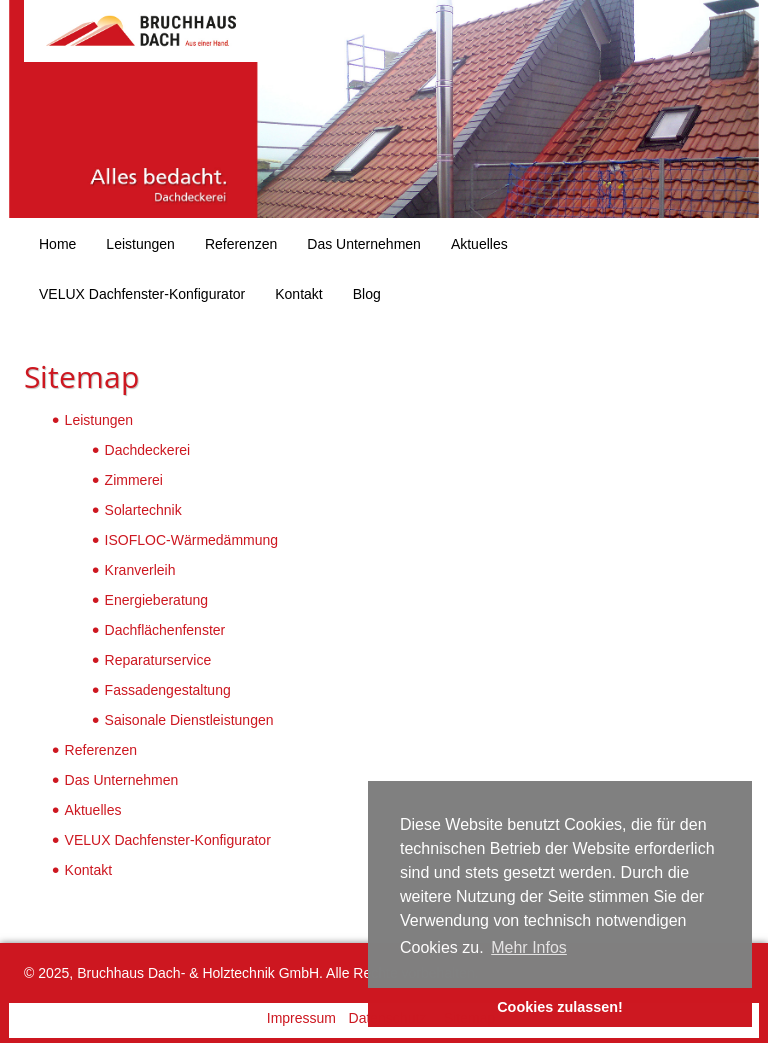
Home (57, 244)
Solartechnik (143, 510)
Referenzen (241, 244)
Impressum (301, 1018)
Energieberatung (157, 600)
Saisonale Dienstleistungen (189, 720)
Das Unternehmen (364, 244)
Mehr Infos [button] (529, 947)
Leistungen (140, 244)
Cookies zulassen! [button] (560, 1007)
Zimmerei (134, 480)
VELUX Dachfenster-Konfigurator (142, 294)
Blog (367, 294)
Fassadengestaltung (168, 690)
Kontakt (298, 294)
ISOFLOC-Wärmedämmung (191, 540)
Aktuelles (479, 244)
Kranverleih (140, 570)
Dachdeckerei (148, 450)
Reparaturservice (158, 660)
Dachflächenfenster (165, 630)
